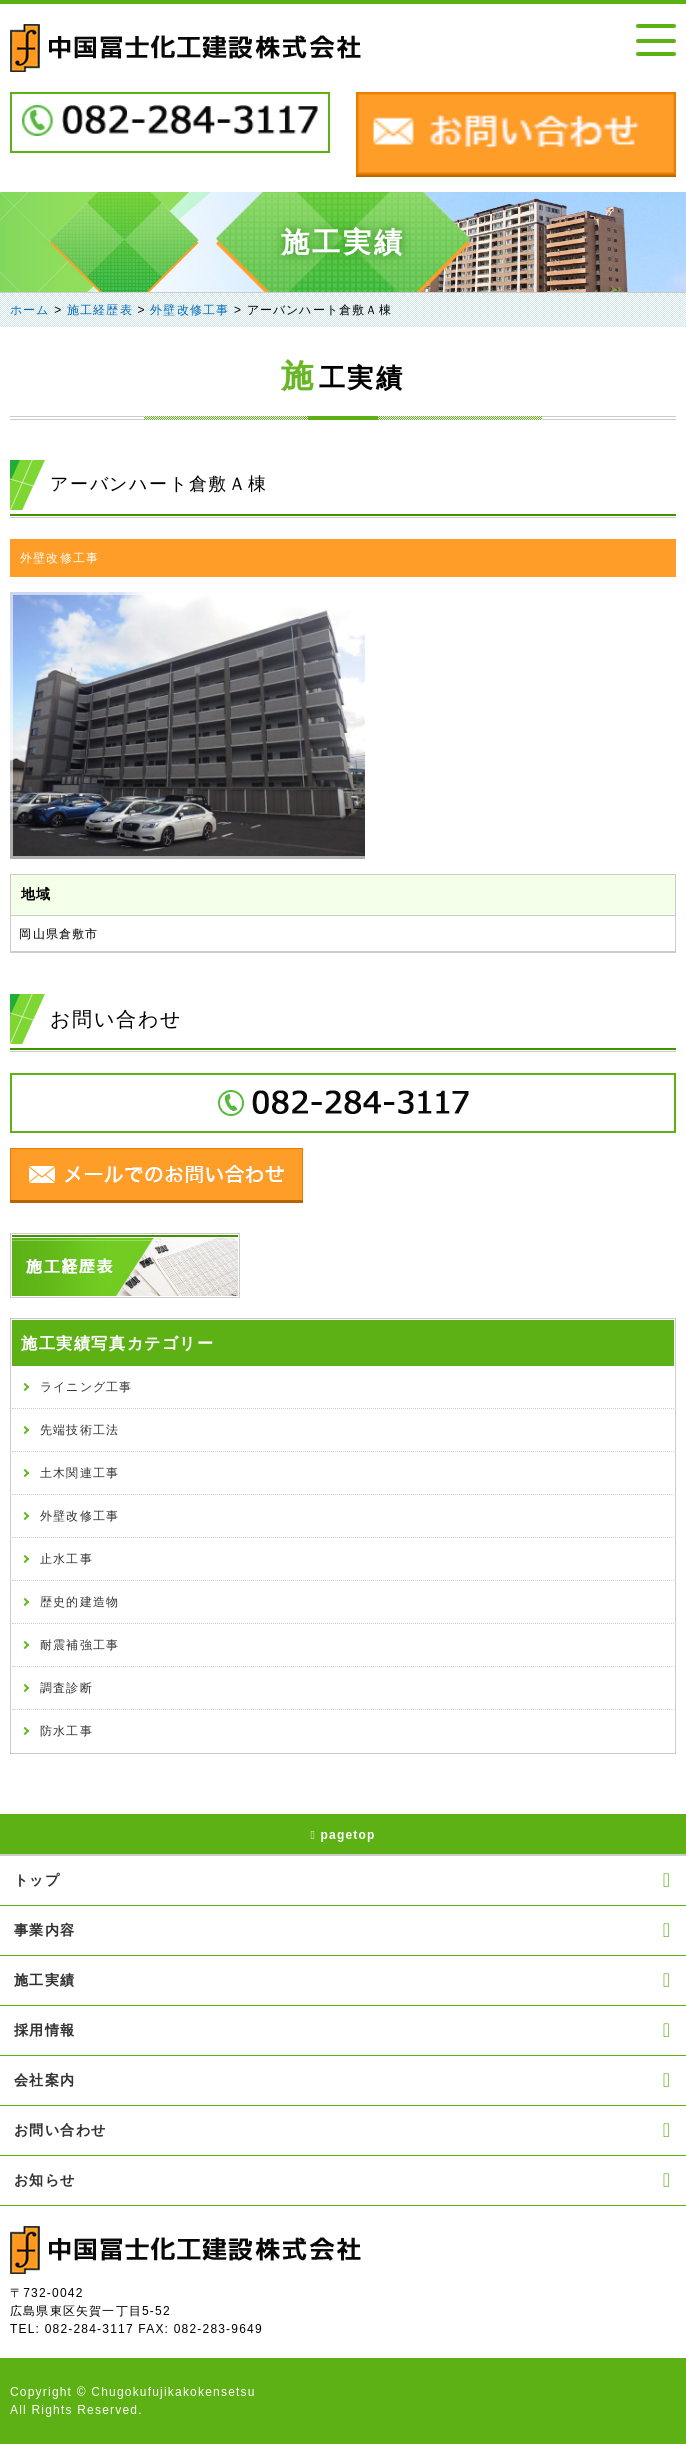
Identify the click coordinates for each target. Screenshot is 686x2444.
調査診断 (66, 1688)
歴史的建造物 (79, 1602)
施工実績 (343, 1980)
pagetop (342, 1835)
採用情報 (343, 2030)
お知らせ (343, 2180)
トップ (343, 1880)
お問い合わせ (343, 2130)
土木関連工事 (79, 1473)
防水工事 (66, 1731)
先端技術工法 (79, 1430)
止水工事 (66, 1559)
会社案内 (343, 2080)
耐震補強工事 (79, 1645)
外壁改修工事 (59, 558)
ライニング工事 (86, 1387)
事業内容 (343, 1930)
